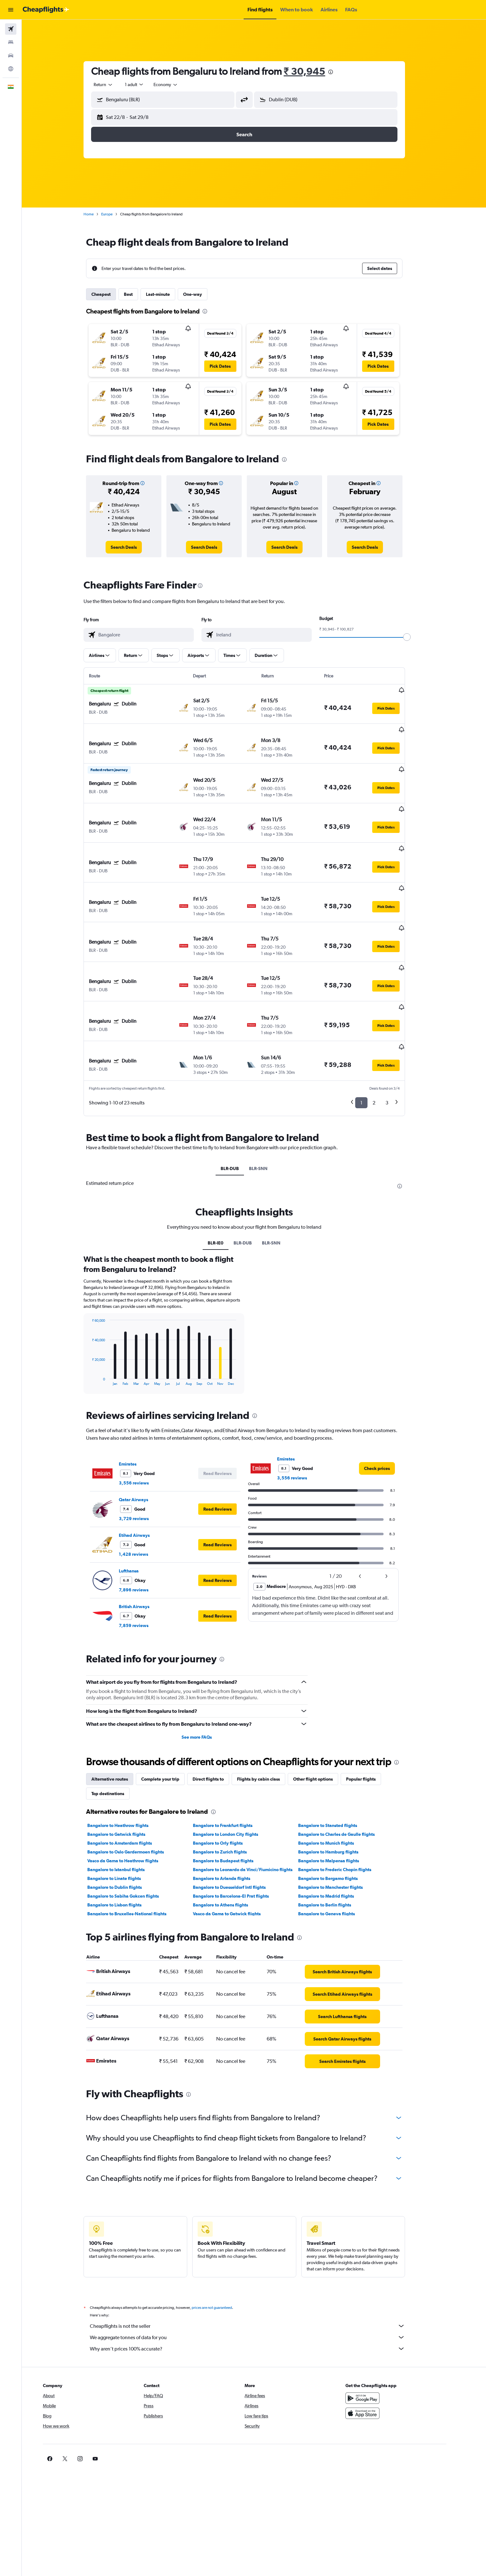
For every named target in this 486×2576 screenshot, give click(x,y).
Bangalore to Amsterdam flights (129, 1780)
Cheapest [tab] (110, 294)
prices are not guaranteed (221, 2245)
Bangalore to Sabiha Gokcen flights (133, 1833)
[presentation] (340, 72)
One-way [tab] (202, 294)
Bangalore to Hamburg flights (338, 1789)
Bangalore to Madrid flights (336, 1833)
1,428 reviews (143, 1491)
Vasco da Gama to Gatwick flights (236, 1850)
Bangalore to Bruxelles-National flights (136, 1850)
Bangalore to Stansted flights (337, 1762)
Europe (116, 214)
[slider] (416, 637)
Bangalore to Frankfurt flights (232, 1762)
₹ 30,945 (314, 71)
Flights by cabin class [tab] (268, 1716)
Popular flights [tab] (370, 1716)
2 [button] (383, 1040)
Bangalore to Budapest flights (232, 1797)
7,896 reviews (143, 1527)
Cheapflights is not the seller (257, 2263)
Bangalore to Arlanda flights (231, 1815)
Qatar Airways (143, 1436)
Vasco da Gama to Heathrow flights (132, 1797)
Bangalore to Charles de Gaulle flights (346, 1771)
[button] (11, 10)
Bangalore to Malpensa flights (338, 1797)
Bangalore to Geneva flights (336, 1850)
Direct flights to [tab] (218, 1716)
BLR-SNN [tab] (268, 1105)
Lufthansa (138, 1508)
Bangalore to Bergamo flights (337, 1815)
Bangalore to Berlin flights (334, 1842)
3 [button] (396, 1040)
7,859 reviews (143, 1562)
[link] (133, 547)
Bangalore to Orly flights (227, 1780)
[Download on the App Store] (383, 2350)
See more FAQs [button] (206, 1674)
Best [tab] (138, 294)
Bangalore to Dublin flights (124, 1824)
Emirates (137, 1401)
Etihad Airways (144, 1472)
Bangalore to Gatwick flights (126, 1771)
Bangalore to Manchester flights (340, 1824)
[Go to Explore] (11, 68)
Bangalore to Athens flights (229, 1842)
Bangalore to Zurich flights (229, 1789)
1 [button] (371, 1040)
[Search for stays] (11, 42)
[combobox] (113, 84)
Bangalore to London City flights (235, 1771)
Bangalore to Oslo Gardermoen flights (135, 1789)
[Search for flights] (11, 29)
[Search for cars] (11, 55)
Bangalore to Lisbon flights (124, 1842)
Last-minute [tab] (168, 294)
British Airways (144, 1543)
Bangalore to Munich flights (336, 1780)
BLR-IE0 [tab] (225, 1180)
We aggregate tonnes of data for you (257, 2274)
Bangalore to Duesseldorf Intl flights (238, 1824)
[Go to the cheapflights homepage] (46, 10)
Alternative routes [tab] (119, 1716)
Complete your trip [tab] (170, 1716)
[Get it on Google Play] (383, 2335)
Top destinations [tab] (117, 1730)
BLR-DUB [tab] (239, 1105)
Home (98, 214)
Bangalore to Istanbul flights (125, 1806)
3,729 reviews (144, 1455)
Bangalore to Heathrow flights (127, 1762)
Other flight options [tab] (323, 1716)
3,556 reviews (144, 1420)
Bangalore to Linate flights (124, 1815)
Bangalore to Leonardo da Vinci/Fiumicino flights (252, 1806)
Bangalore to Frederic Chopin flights (344, 1806)
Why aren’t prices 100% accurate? (257, 2286)
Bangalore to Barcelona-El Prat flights (240, 1833)
